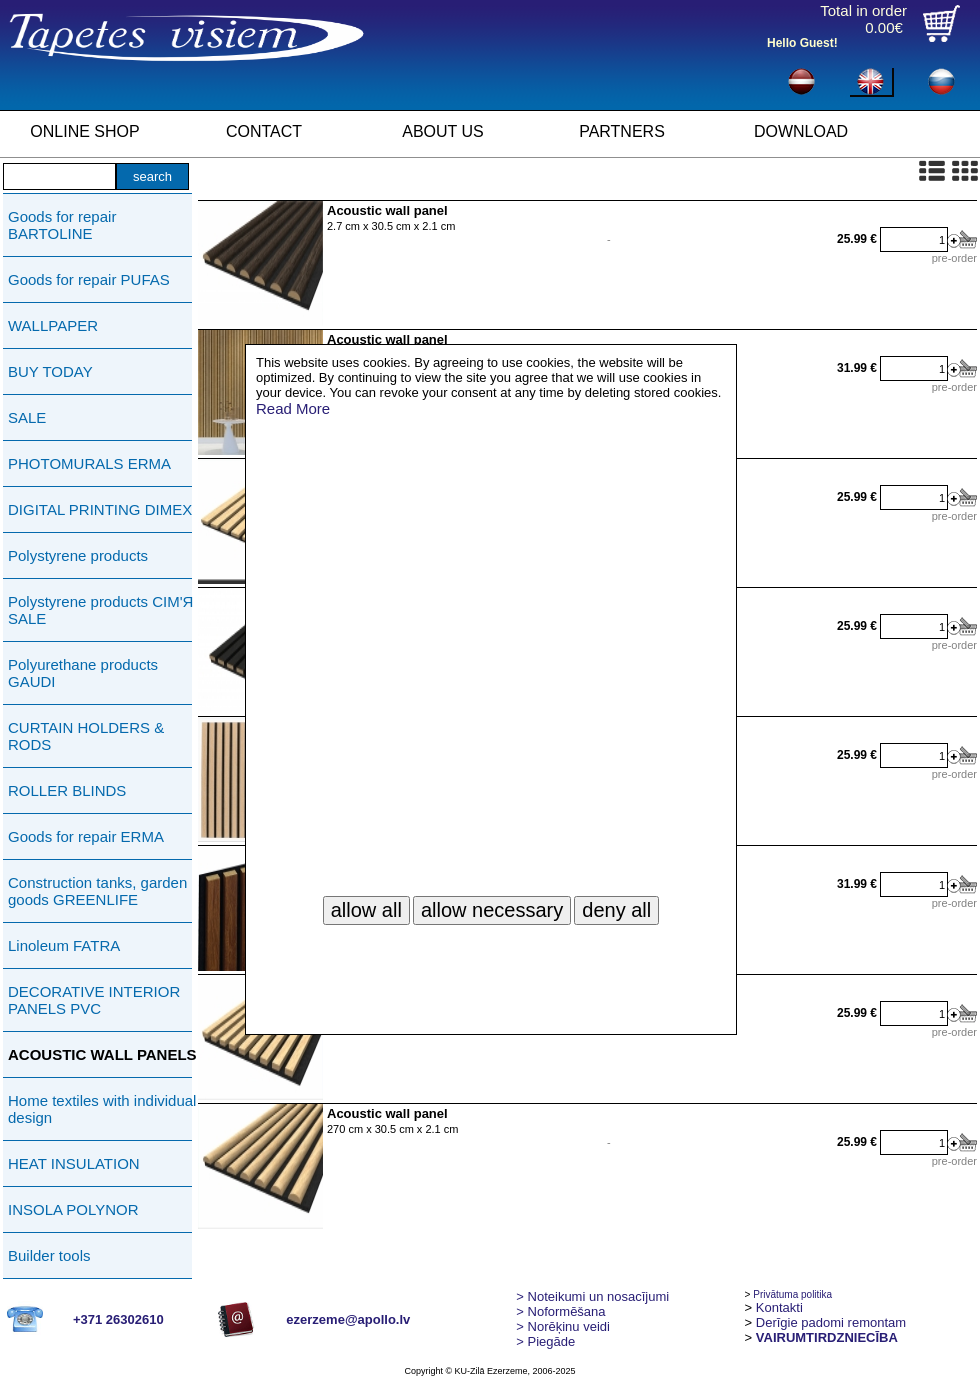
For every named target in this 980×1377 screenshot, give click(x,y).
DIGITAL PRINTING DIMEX (100, 509)
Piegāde (545, 1341)
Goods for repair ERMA (86, 836)
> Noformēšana (560, 1311)
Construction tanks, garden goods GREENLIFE (97, 891)
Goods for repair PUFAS (89, 279)
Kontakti (779, 1307)
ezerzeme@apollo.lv (348, 1319)
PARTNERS (622, 131)
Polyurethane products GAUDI (83, 673)
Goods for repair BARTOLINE (62, 225)
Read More (293, 408)
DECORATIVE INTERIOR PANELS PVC (94, 1000)
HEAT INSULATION (74, 1163)
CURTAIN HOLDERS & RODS (86, 736)
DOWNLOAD (801, 131)
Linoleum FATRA (64, 945)
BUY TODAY (50, 371)
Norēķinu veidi (563, 1326)
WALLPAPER (53, 325)
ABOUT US (443, 131)
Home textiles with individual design (102, 1109)
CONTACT (264, 131)
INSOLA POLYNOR (73, 1209)
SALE (27, 417)
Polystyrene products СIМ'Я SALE (100, 610)
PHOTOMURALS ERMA (89, 463)
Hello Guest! (802, 43)
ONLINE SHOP (84, 131)
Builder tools (49, 1255)
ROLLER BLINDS (67, 790)
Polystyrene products (78, 555)
